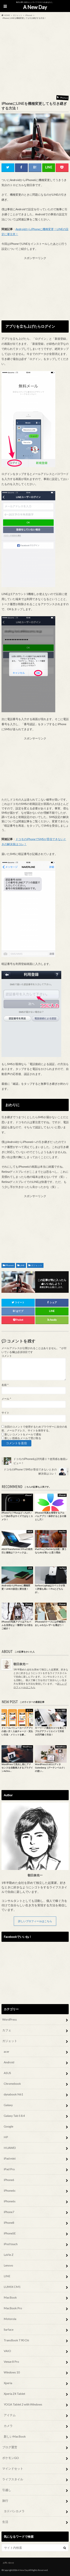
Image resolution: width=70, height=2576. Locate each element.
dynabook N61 (13, 2094)
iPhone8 (9, 2222)
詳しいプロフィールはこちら (35, 1921)
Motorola (10, 2319)
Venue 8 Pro (11, 2361)
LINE (22, 1265)
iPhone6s (9, 2201)
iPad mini (9, 2158)
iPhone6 (9, 1265)
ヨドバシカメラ (14, 2511)
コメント (6, 1355)
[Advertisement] (35, 56)
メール (6, 1398)
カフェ (6, 2030)
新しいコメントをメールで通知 (22, 1434)
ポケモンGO (10, 2458)
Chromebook (12, 2083)
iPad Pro (9, 2169)
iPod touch (11, 2244)
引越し (6, 2490)
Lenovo (8, 2265)
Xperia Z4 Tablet (14, 2393)
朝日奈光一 (20, 1664)
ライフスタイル (12, 2479)
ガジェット (36, 1265)
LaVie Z (8, 2254)
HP (6, 2137)
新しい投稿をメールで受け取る (22, 1438)
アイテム (10, 2415)
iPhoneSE (10, 2233)
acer (6, 2051)
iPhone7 (9, 2212)
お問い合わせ (8, 2563)
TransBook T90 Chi (16, 2340)
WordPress (9, 2019)
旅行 (5, 2500)
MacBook (10, 2297)
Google (8, 2126)
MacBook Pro (13, 2308)
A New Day (35, 7)
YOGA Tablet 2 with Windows (23, 2404)
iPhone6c (10, 2190)
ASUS (7, 2073)
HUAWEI (10, 2147)
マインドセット (12, 2468)
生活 (5, 2521)
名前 (4, 1384)
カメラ (8, 2425)
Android (9, 2062)
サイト (5, 1412)
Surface (8, 2329)
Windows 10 (12, 2372)
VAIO (7, 2351)
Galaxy (8, 2105)
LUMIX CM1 (12, 2286)
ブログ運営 (9, 2447)
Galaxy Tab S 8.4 (14, 2115)
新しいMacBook (15, 2436)
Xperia (8, 2383)
